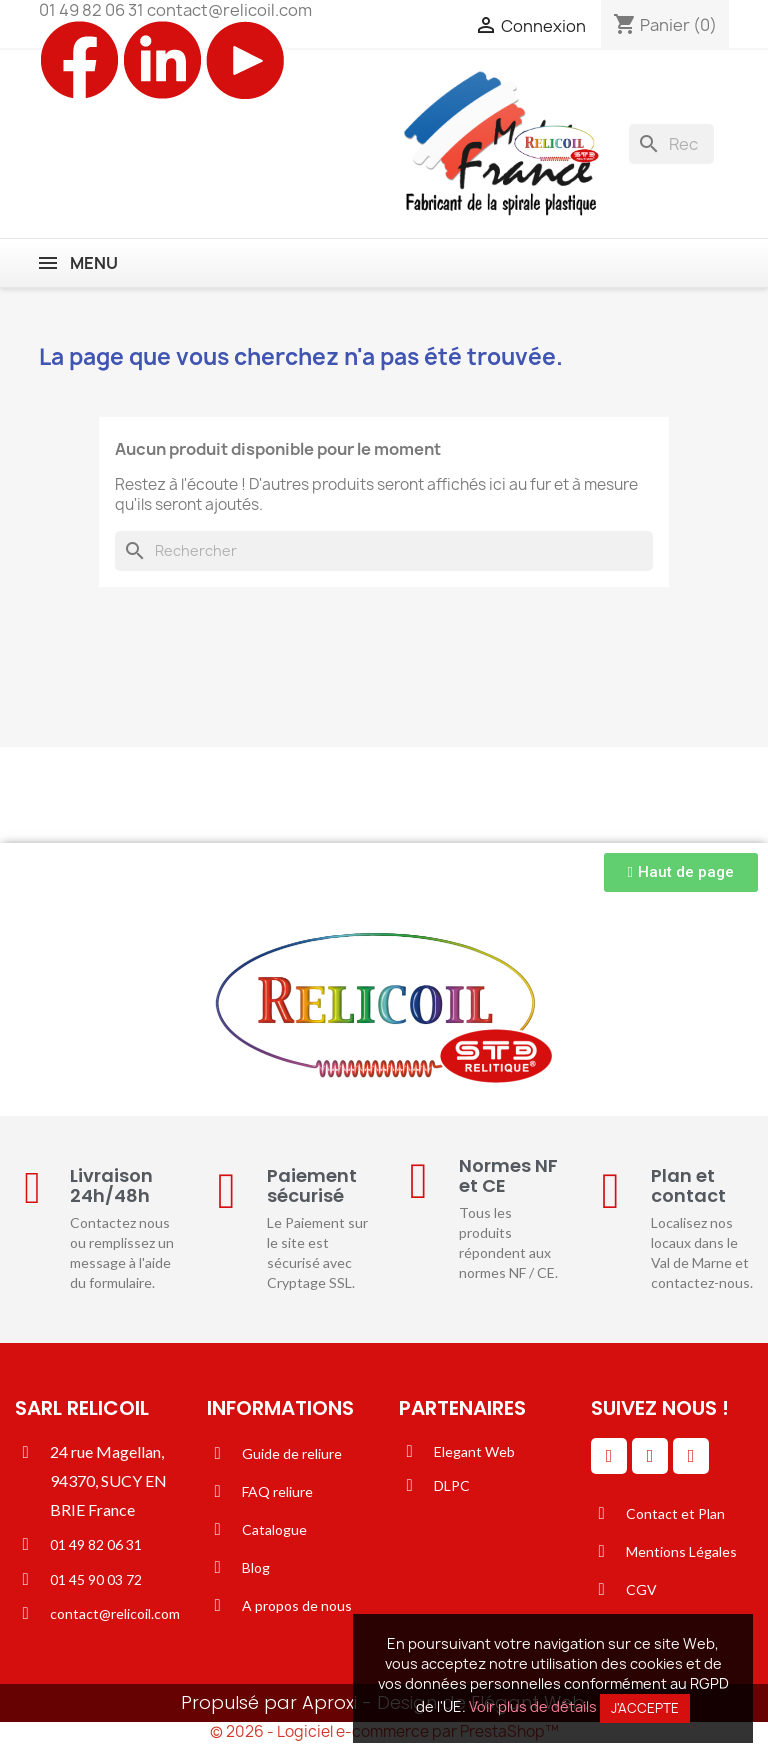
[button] (681, 872)
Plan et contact (688, 1185)
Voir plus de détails (533, 1706)
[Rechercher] (671, 144)
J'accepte (645, 1708)
